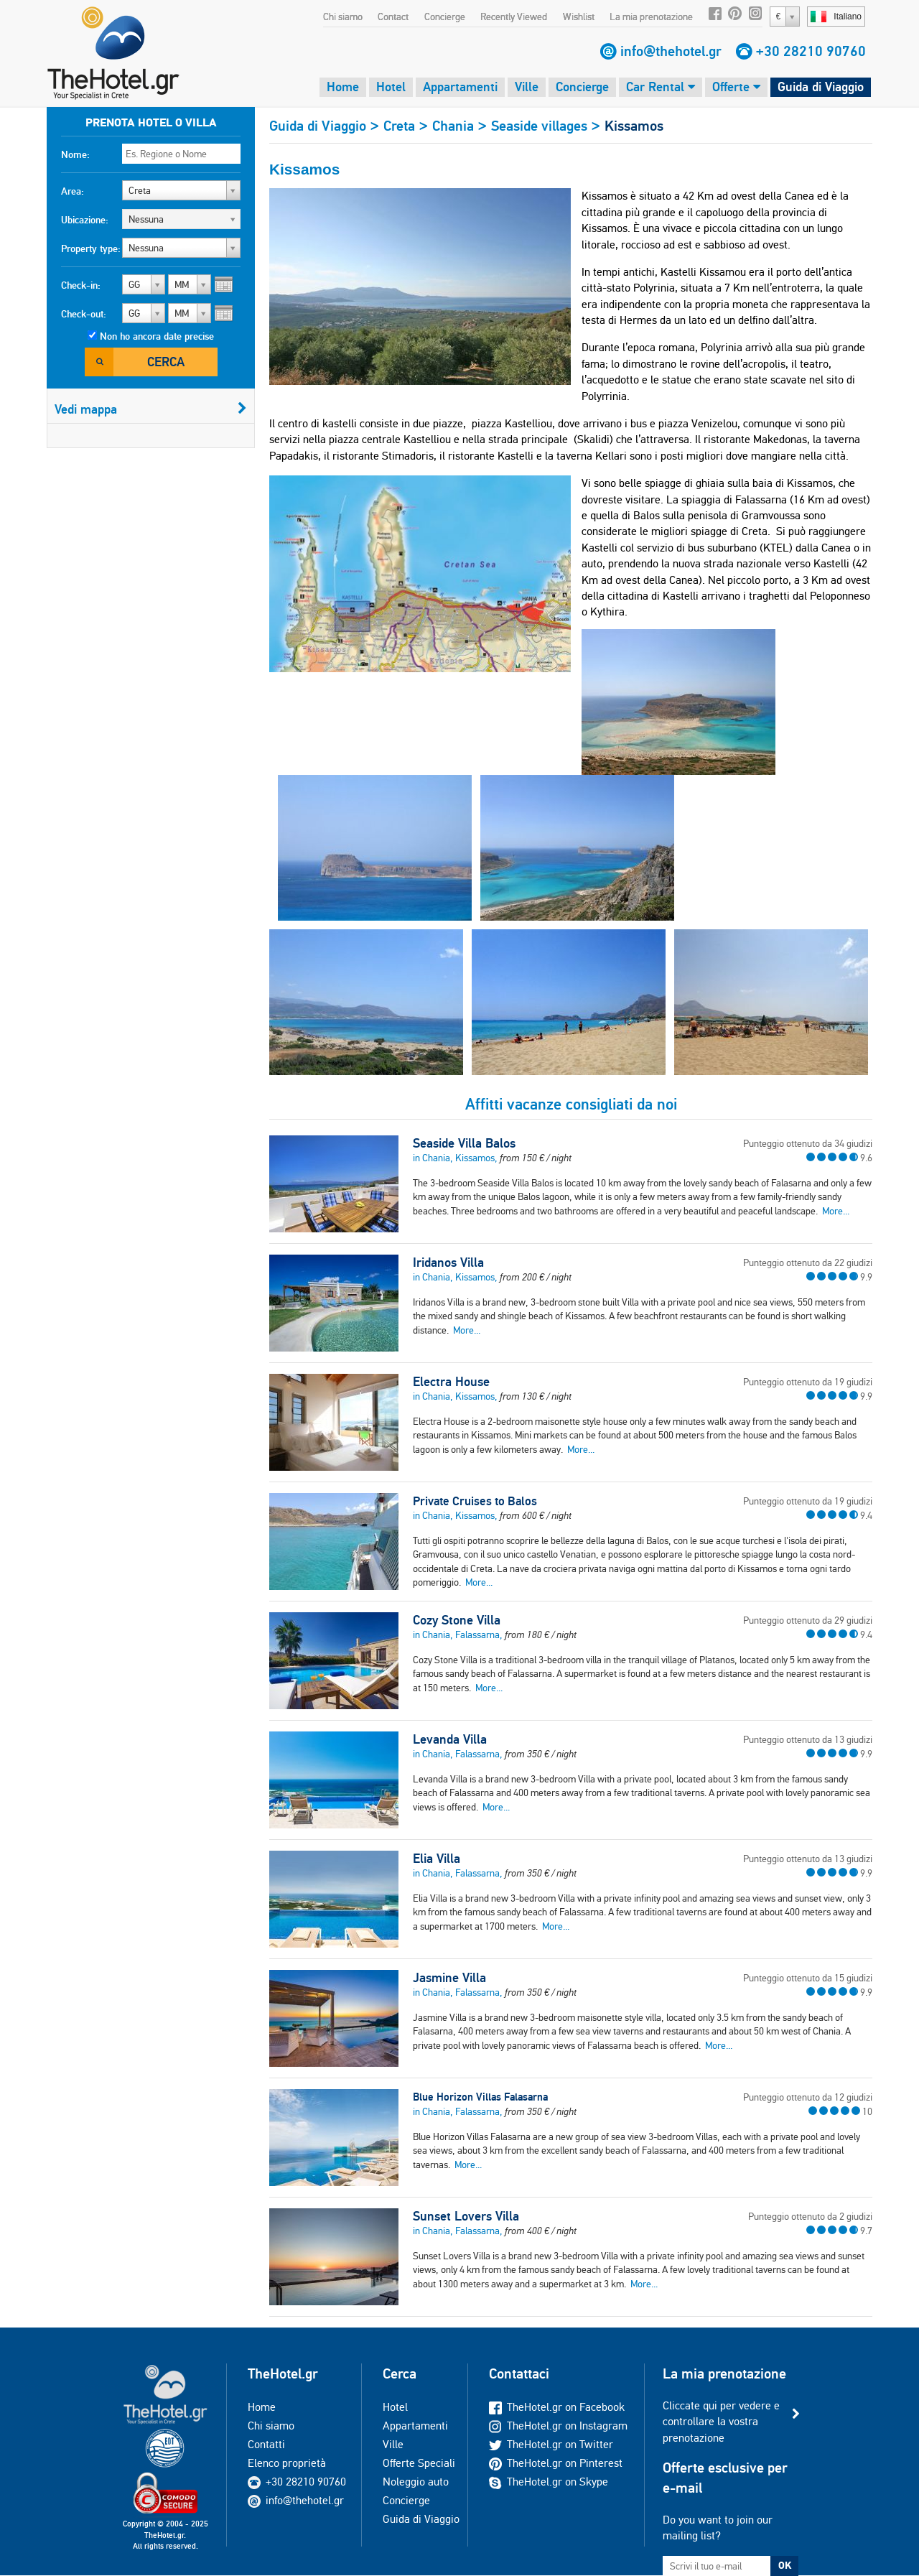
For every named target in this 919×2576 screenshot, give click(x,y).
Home (343, 86)
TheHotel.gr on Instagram (558, 2425)
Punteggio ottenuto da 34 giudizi (807, 1143)
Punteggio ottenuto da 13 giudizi (807, 1739)
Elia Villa (436, 1858)
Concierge (444, 16)
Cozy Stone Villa (456, 1620)
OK (784, 2565)
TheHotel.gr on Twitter (551, 2444)
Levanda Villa (450, 1739)
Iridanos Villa (448, 1262)
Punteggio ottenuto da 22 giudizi (807, 1262)
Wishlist (578, 16)
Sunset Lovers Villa (466, 2216)
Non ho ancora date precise (157, 336)
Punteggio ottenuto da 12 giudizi (807, 2097)
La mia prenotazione (651, 16)
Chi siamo (343, 16)
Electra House (451, 1382)
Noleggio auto (416, 2481)
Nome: (75, 154)
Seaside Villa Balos (464, 1143)
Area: (72, 191)
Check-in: (81, 285)
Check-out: (83, 313)
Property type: (91, 248)
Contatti (266, 2444)
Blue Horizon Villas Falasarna (480, 2096)
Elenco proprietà (287, 2463)
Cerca (166, 361)
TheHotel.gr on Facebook (557, 2407)
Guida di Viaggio (821, 86)
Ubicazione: (84, 219)
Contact (393, 16)
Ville (526, 86)
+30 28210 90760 (811, 51)
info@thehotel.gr (671, 51)
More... (835, 1210)
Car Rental (660, 86)
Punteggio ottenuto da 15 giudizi (807, 1977)
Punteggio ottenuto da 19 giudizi (807, 1381)
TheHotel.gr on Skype (548, 2481)
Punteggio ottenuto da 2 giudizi (810, 2216)
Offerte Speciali (419, 2463)
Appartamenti (460, 86)
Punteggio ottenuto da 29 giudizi (807, 1620)
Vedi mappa (151, 409)
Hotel (391, 86)
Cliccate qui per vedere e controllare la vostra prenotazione (721, 2422)
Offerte (736, 86)
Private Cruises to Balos (475, 1501)
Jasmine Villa (449, 1978)
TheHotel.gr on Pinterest (555, 2463)
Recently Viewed (513, 16)
